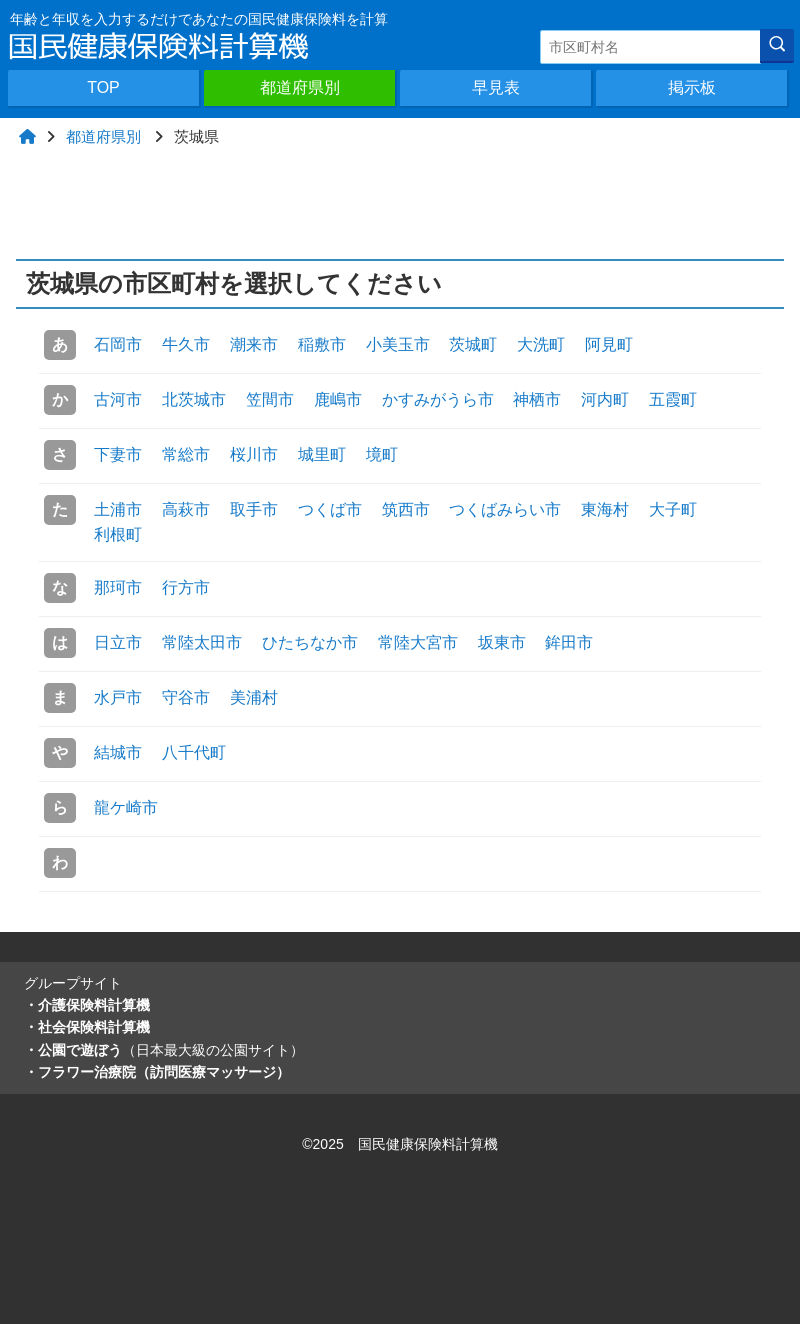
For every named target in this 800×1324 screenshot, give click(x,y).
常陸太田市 (202, 642)
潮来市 (254, 344)
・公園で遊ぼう (164, 1050)
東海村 (605, 509)
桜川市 (254, 454)
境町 (382, 454)
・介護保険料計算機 (87, 1005)
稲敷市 (322, 344)
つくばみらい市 (505, 509)
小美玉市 (398, 344)
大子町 (673, 509)
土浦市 (118, 509)
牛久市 (186, 344)
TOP (103, 87)
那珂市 (118, 587)
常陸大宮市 (418, 642)
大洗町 (541, 344)
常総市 (186, 454)
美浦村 (254, 697)
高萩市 (186, 509)
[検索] (777, 46)
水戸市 (118, 697)
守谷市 (186, 697)
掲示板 (692, 87)
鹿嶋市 (338, 399)
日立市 (118, 642)
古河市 (118, 399)
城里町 (322, 454)
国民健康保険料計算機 (428, 1144)
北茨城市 (194, 399)
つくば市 (330, 509)
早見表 (496, 87)
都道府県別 (300, 87)
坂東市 (502, 642)
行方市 (186, 587)
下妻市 (118, 454)
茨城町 (473, 344)
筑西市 (406, 509)
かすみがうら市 (438, 399)
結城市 (118, 752)
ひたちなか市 (310, 642)
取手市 (254, 509)
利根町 (118, 534)
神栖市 (537, 399)
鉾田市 (569, 642)
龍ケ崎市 (126, 807)
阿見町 (609, 344)
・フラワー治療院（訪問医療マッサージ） (157, 1072)
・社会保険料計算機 (87, 1027)
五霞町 (673, 399)
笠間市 (270, 399)
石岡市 (118, 344)
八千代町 (194, 752)
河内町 (605, 399)
